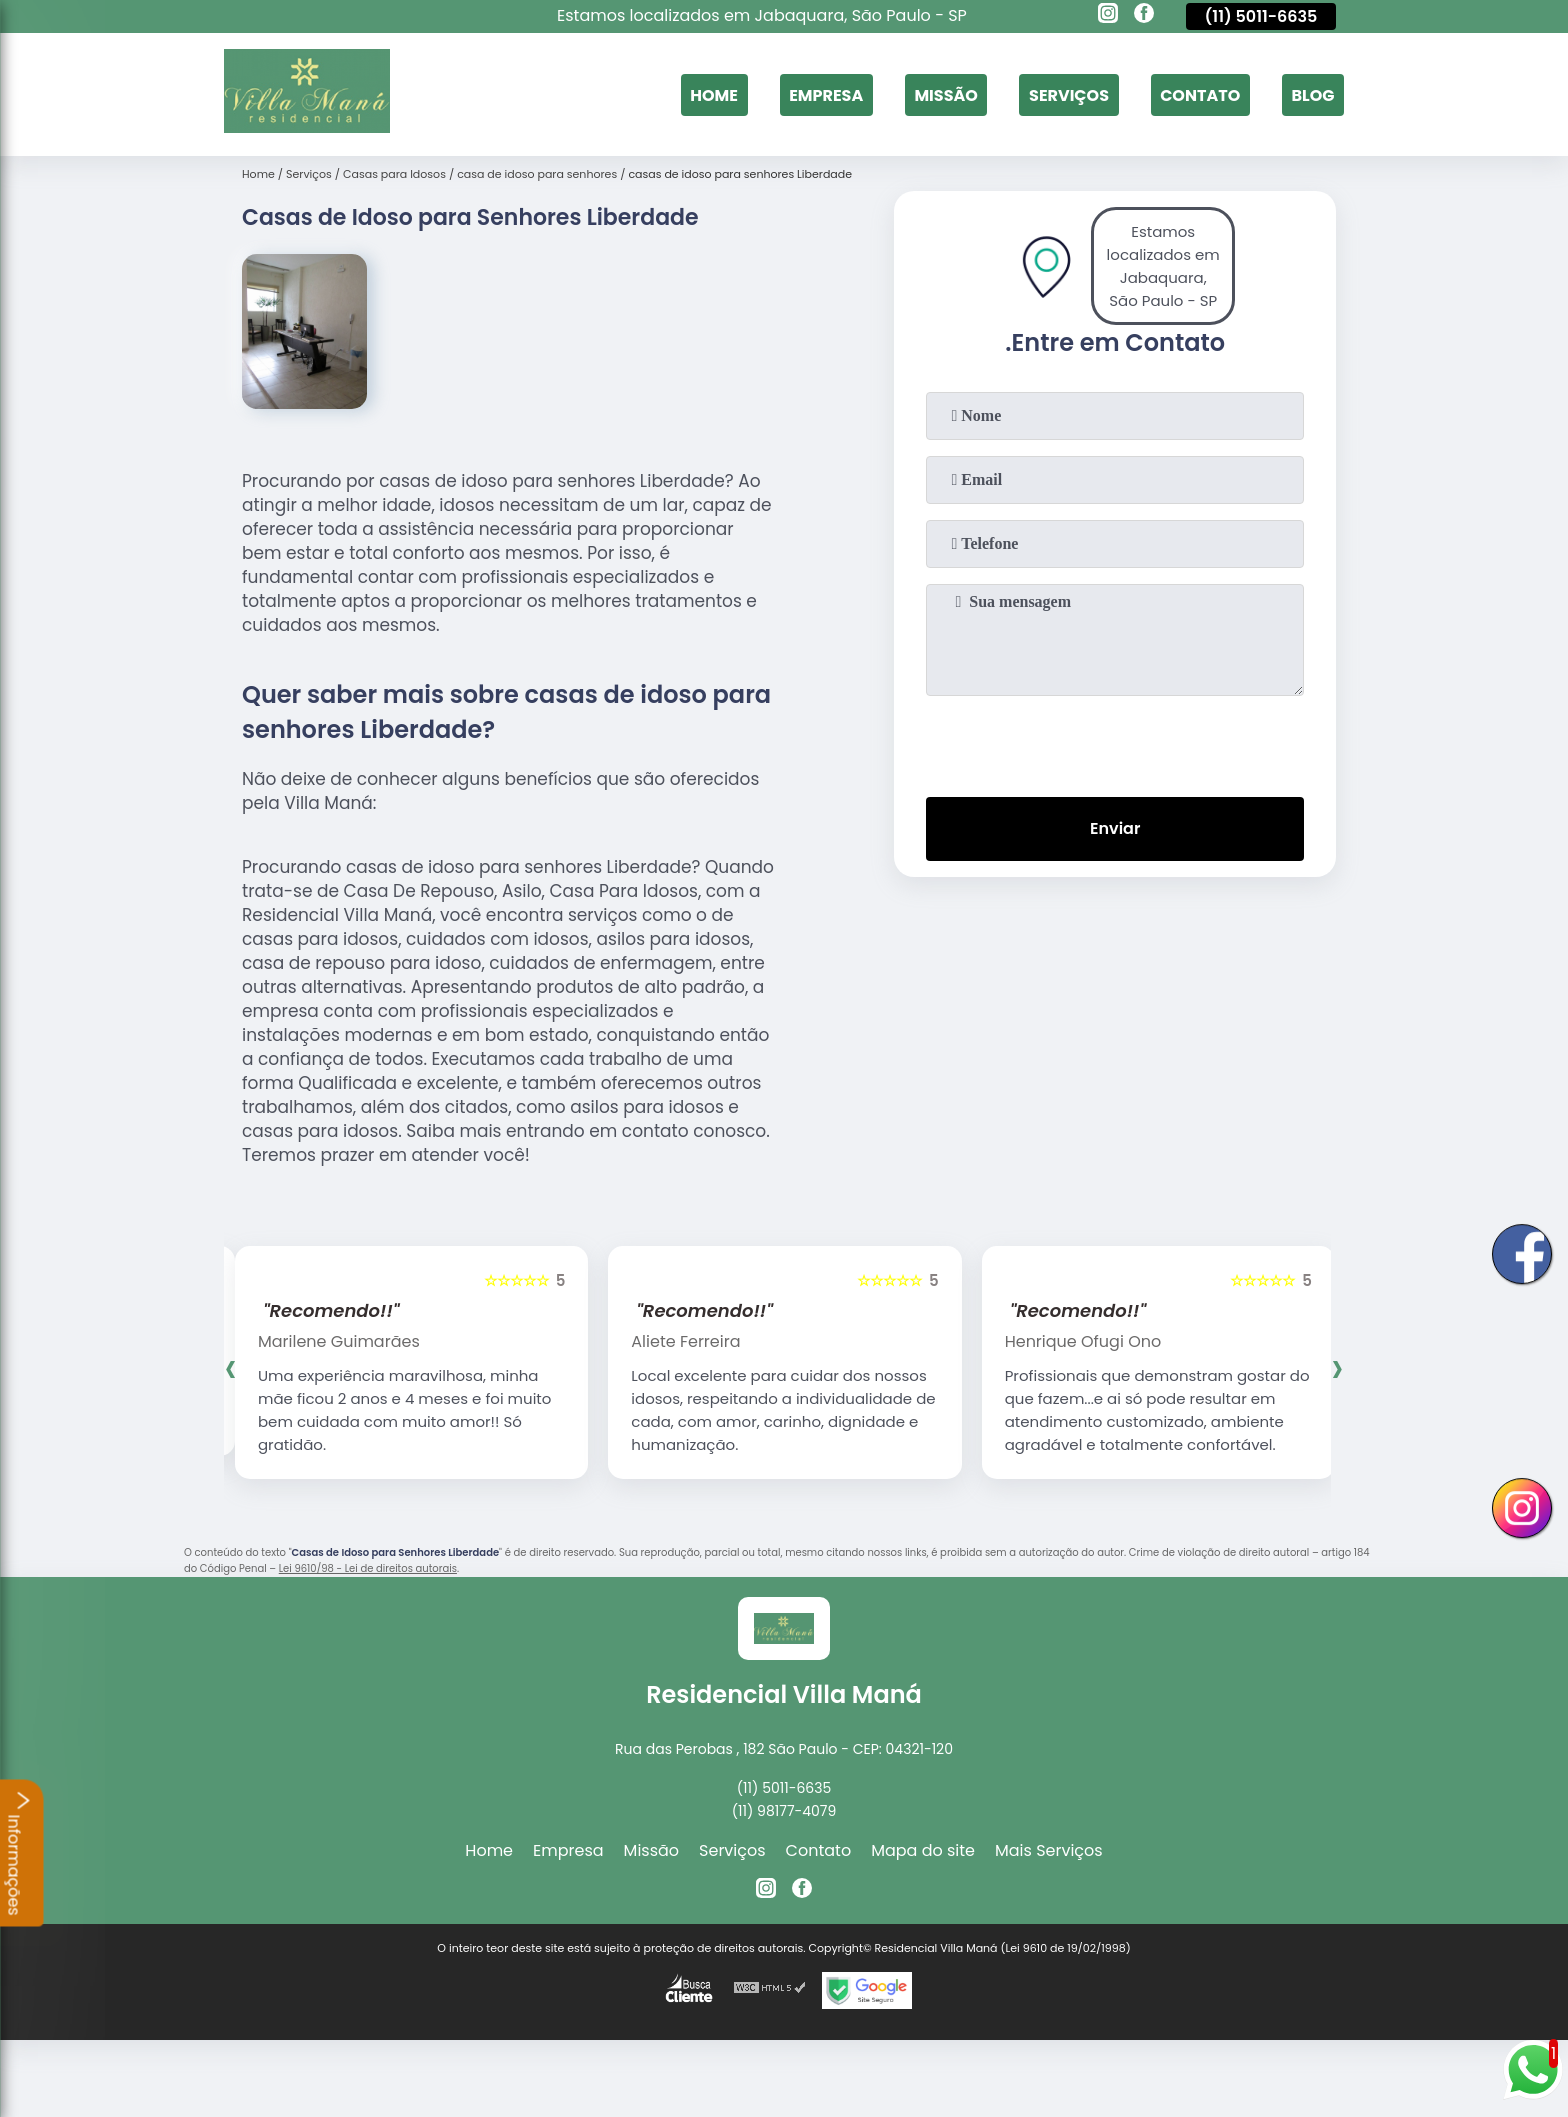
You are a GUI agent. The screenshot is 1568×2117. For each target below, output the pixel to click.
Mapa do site (923, 1850)
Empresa (826, 94)
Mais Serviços (1049, 1850)
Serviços (1069, 94)
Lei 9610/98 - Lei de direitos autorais (368, 1568)
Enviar (1115, 828)
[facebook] (1144, 16)
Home (714, 94)
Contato (1200, 94)
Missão (945, 94)
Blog (1312, 94)
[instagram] (1108, 16)
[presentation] (1115, 742)
